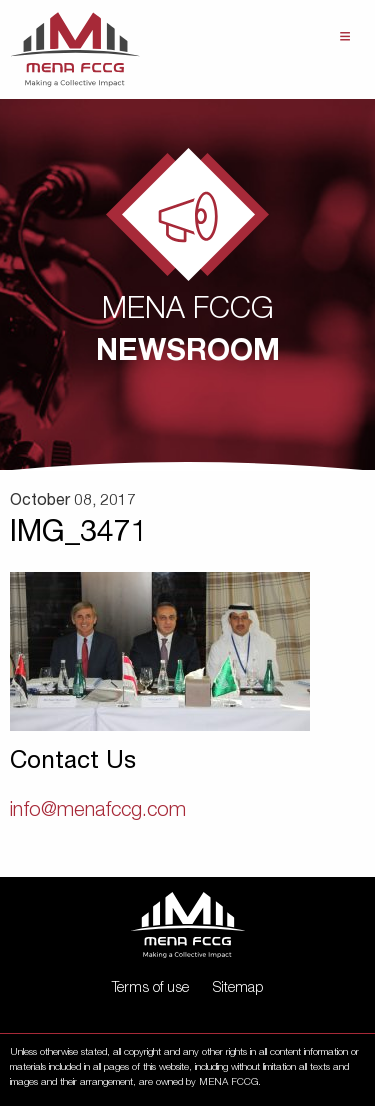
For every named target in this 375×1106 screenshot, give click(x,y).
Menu (345, 36)
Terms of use (150, 989)
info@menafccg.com (98, 812)
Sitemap (238, 989)
